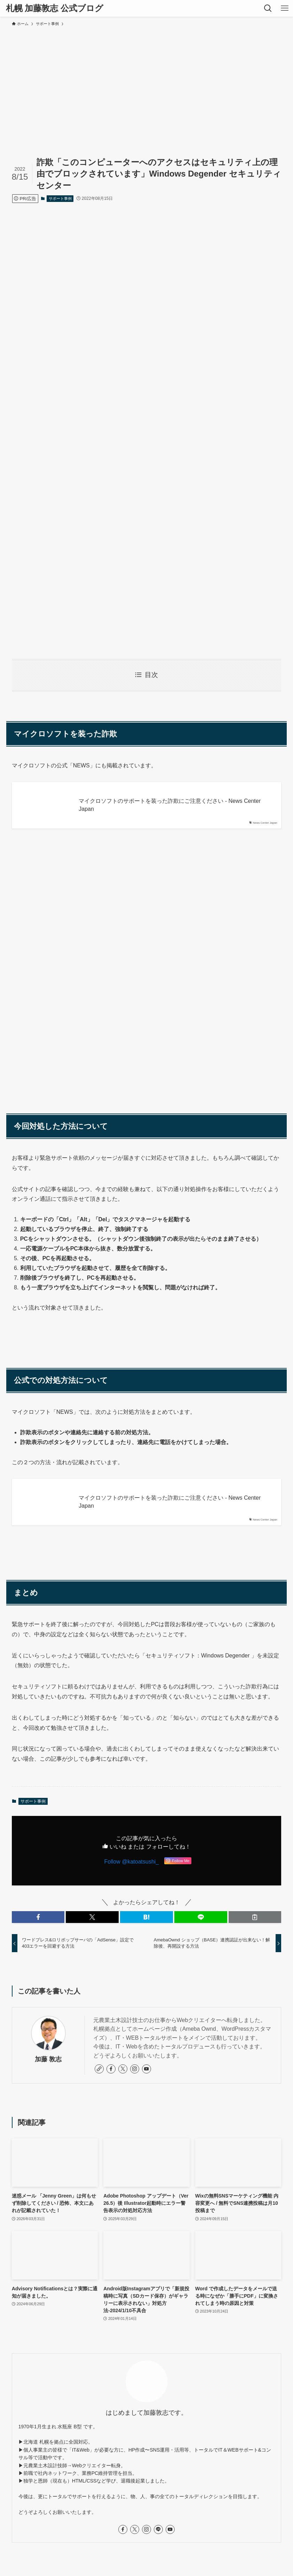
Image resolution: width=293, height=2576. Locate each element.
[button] (38, 1917)
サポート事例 (60, 198)
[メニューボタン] (284, 8)
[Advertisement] (146, 82)
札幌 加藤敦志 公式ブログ (54, 8)
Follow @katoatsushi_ (131, 1862)
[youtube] (146, 2068)
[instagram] (134, 2068)
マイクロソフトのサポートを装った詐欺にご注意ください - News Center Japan (170, 805)
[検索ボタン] (268, 8)
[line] (158, 2529)
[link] (99, 2068)
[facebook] (111, 2068)
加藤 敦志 (48, 2059)
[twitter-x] (122, 2068)
